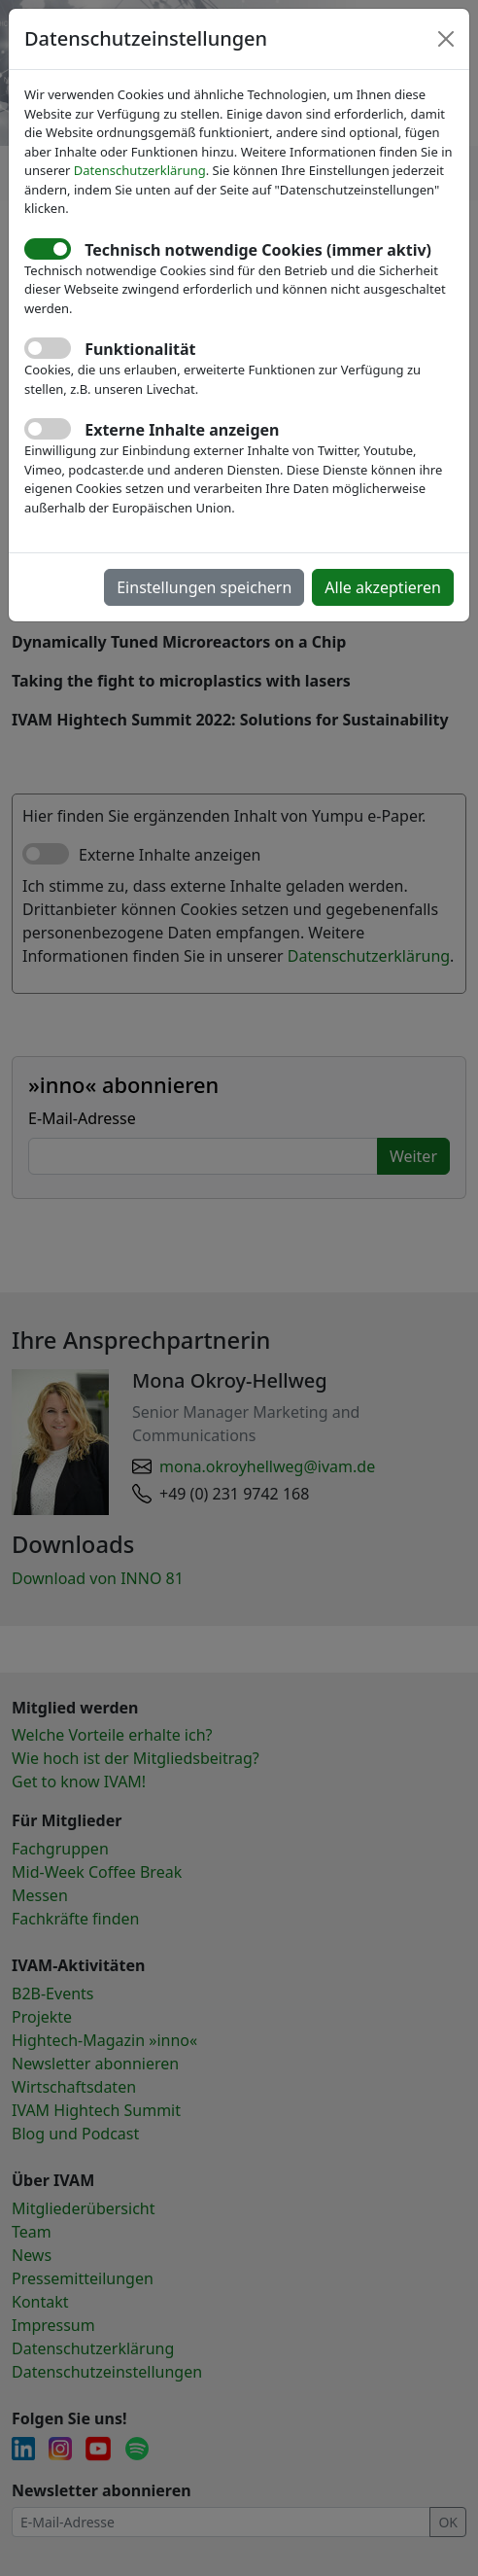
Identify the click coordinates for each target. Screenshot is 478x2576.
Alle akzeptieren (382, 587)
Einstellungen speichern (204, 587)
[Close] (445, 38)
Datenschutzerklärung (140, 170)
